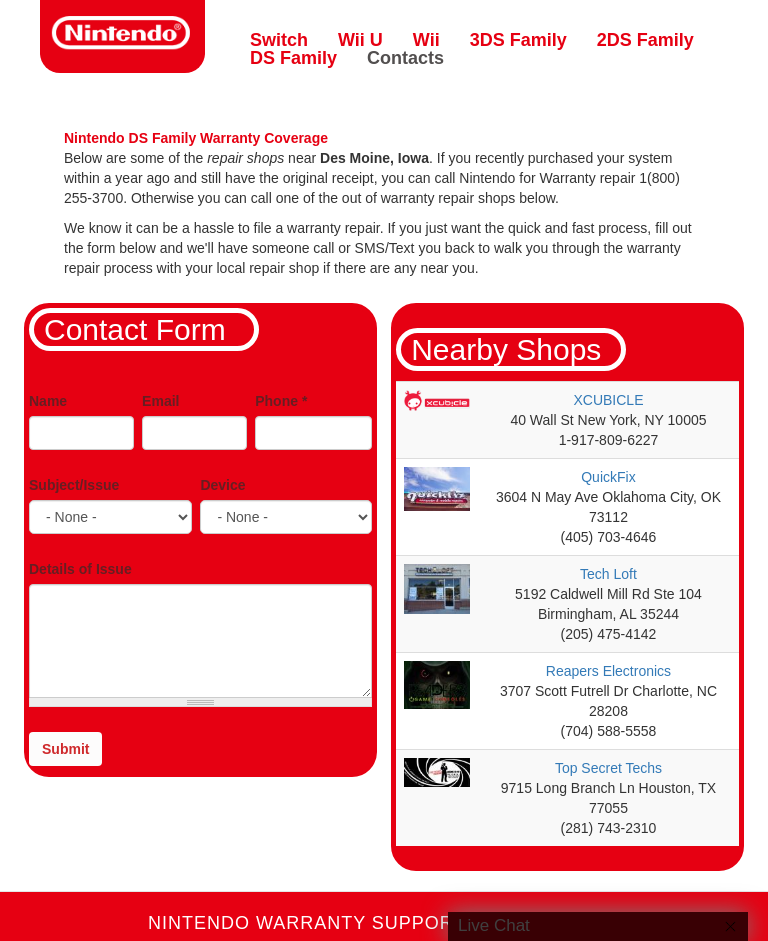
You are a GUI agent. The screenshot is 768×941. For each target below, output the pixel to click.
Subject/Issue (74, 485)
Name (48, 401)
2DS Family (645, 40)
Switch (279, 40)
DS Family (293, 58)
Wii (426, 40)
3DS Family (518, 40)
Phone (281, 401)
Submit (65, 749)
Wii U (360, 40)
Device (222, 485)
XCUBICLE (608, 400)
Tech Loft (608, 574)
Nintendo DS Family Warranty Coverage (196, 138)
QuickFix (608, 477)
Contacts (405, 58)
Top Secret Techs (608, 768)
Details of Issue (80, 569)
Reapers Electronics (608, 671)
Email (160, 401)
